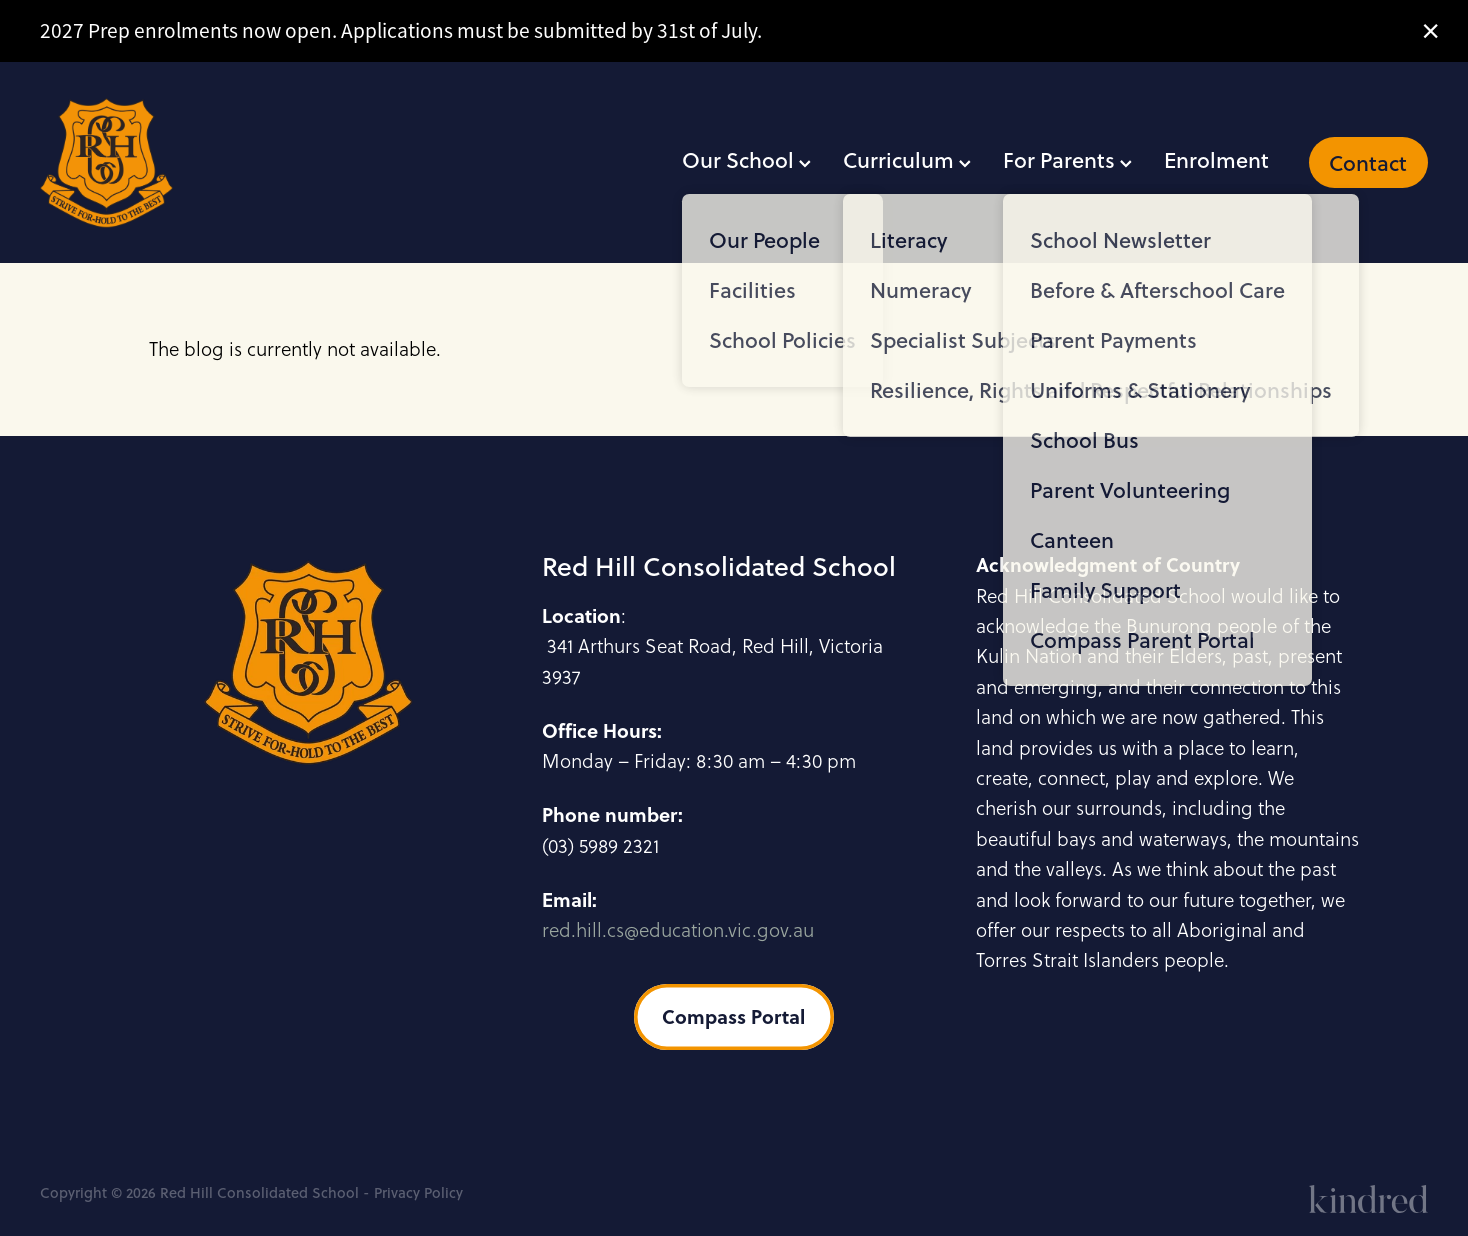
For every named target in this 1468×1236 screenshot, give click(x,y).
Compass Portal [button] (733, 1016)
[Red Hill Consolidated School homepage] (178, 163)
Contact (1368, 162)
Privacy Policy (418, 1192)
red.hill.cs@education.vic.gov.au (678, 930)
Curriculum (907, 159)
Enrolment (1216, 159)
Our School (746, 159)
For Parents (1067, 159)
